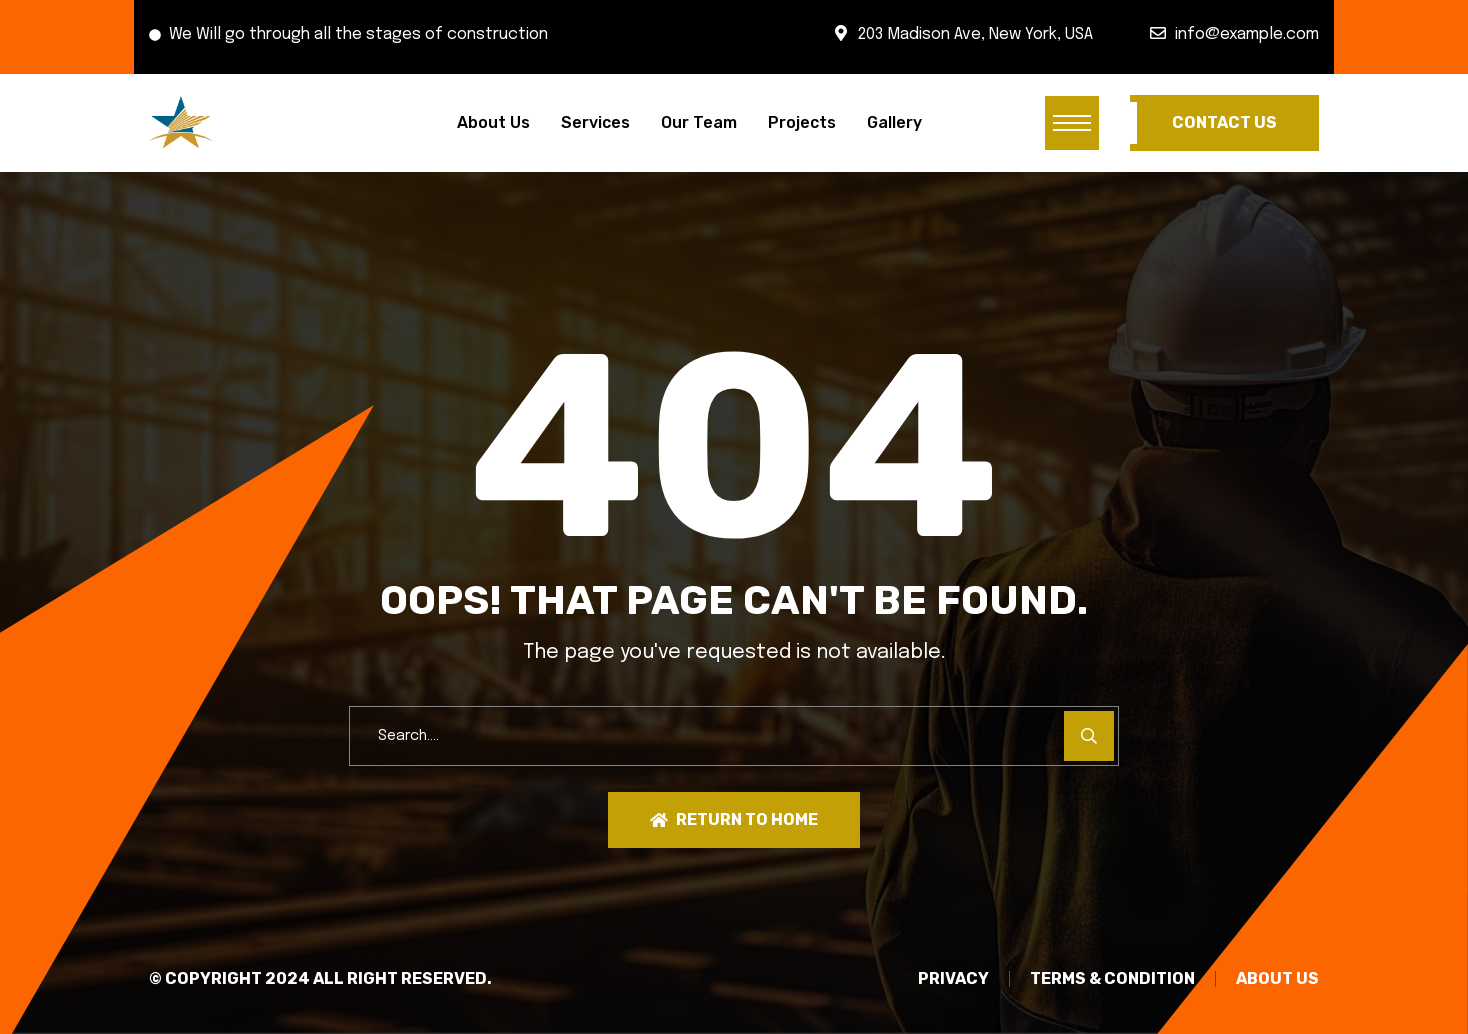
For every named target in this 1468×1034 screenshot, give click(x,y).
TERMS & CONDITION (1112, 979)
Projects (802, 122)
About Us (493, 122)
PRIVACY (953, 979)
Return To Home (734, 819)
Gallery (894, 122)
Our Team (699, 122)
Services (595, 122)
